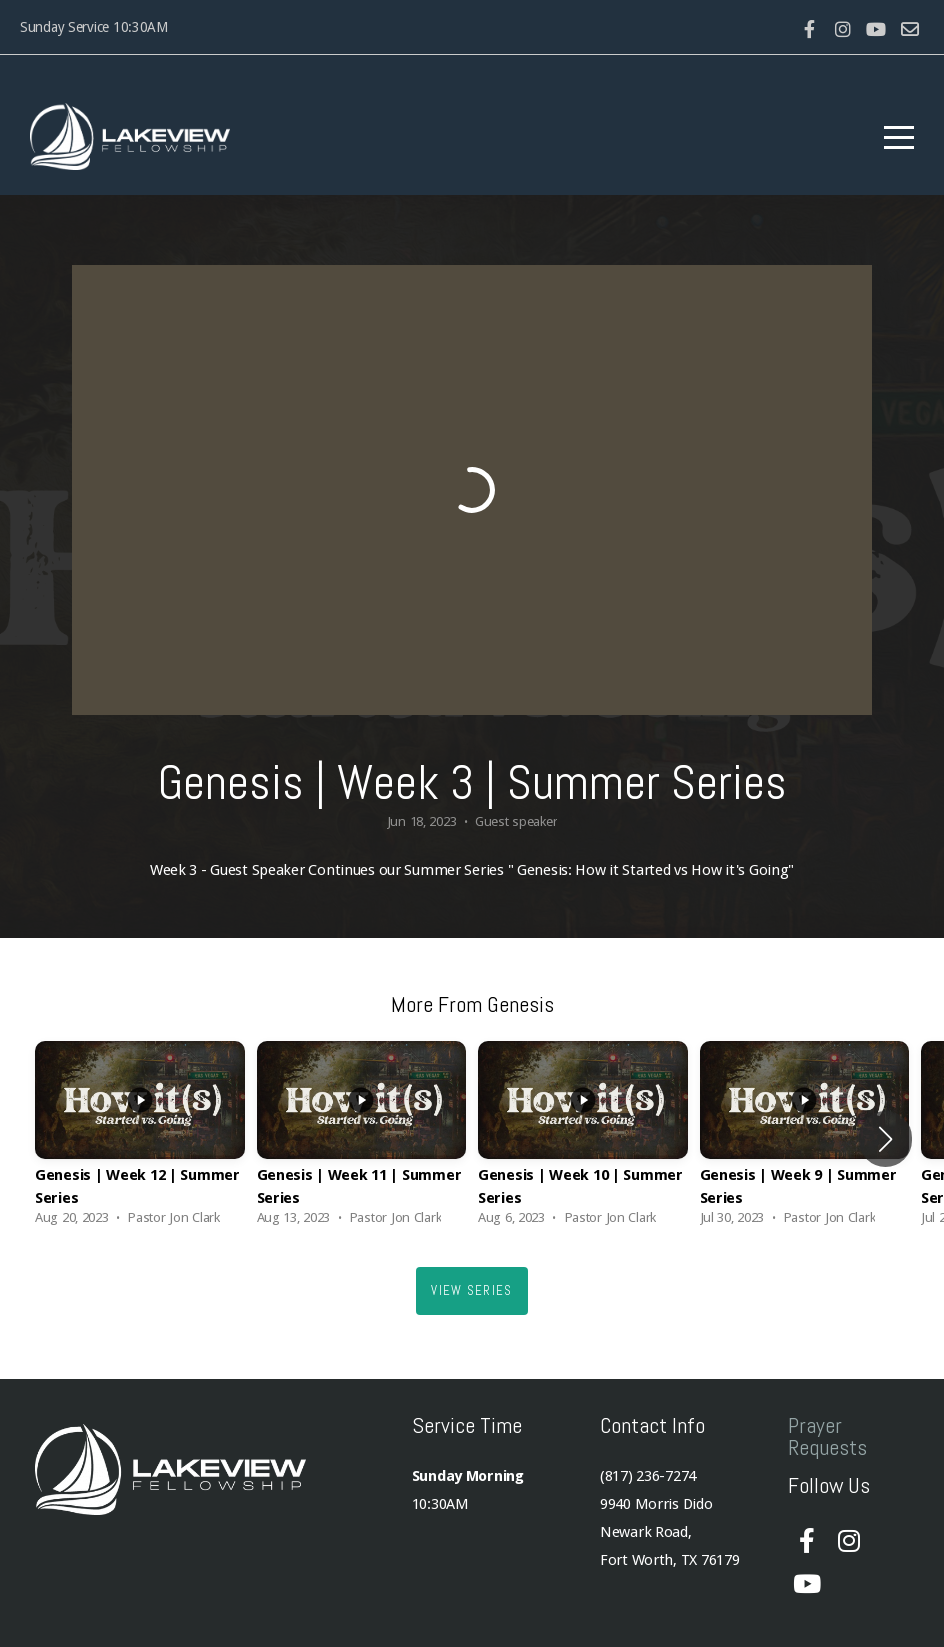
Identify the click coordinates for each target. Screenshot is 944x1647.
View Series (471, 1290)
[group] (140, 1139)
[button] (885, 1139)
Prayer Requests (827, 1436)
